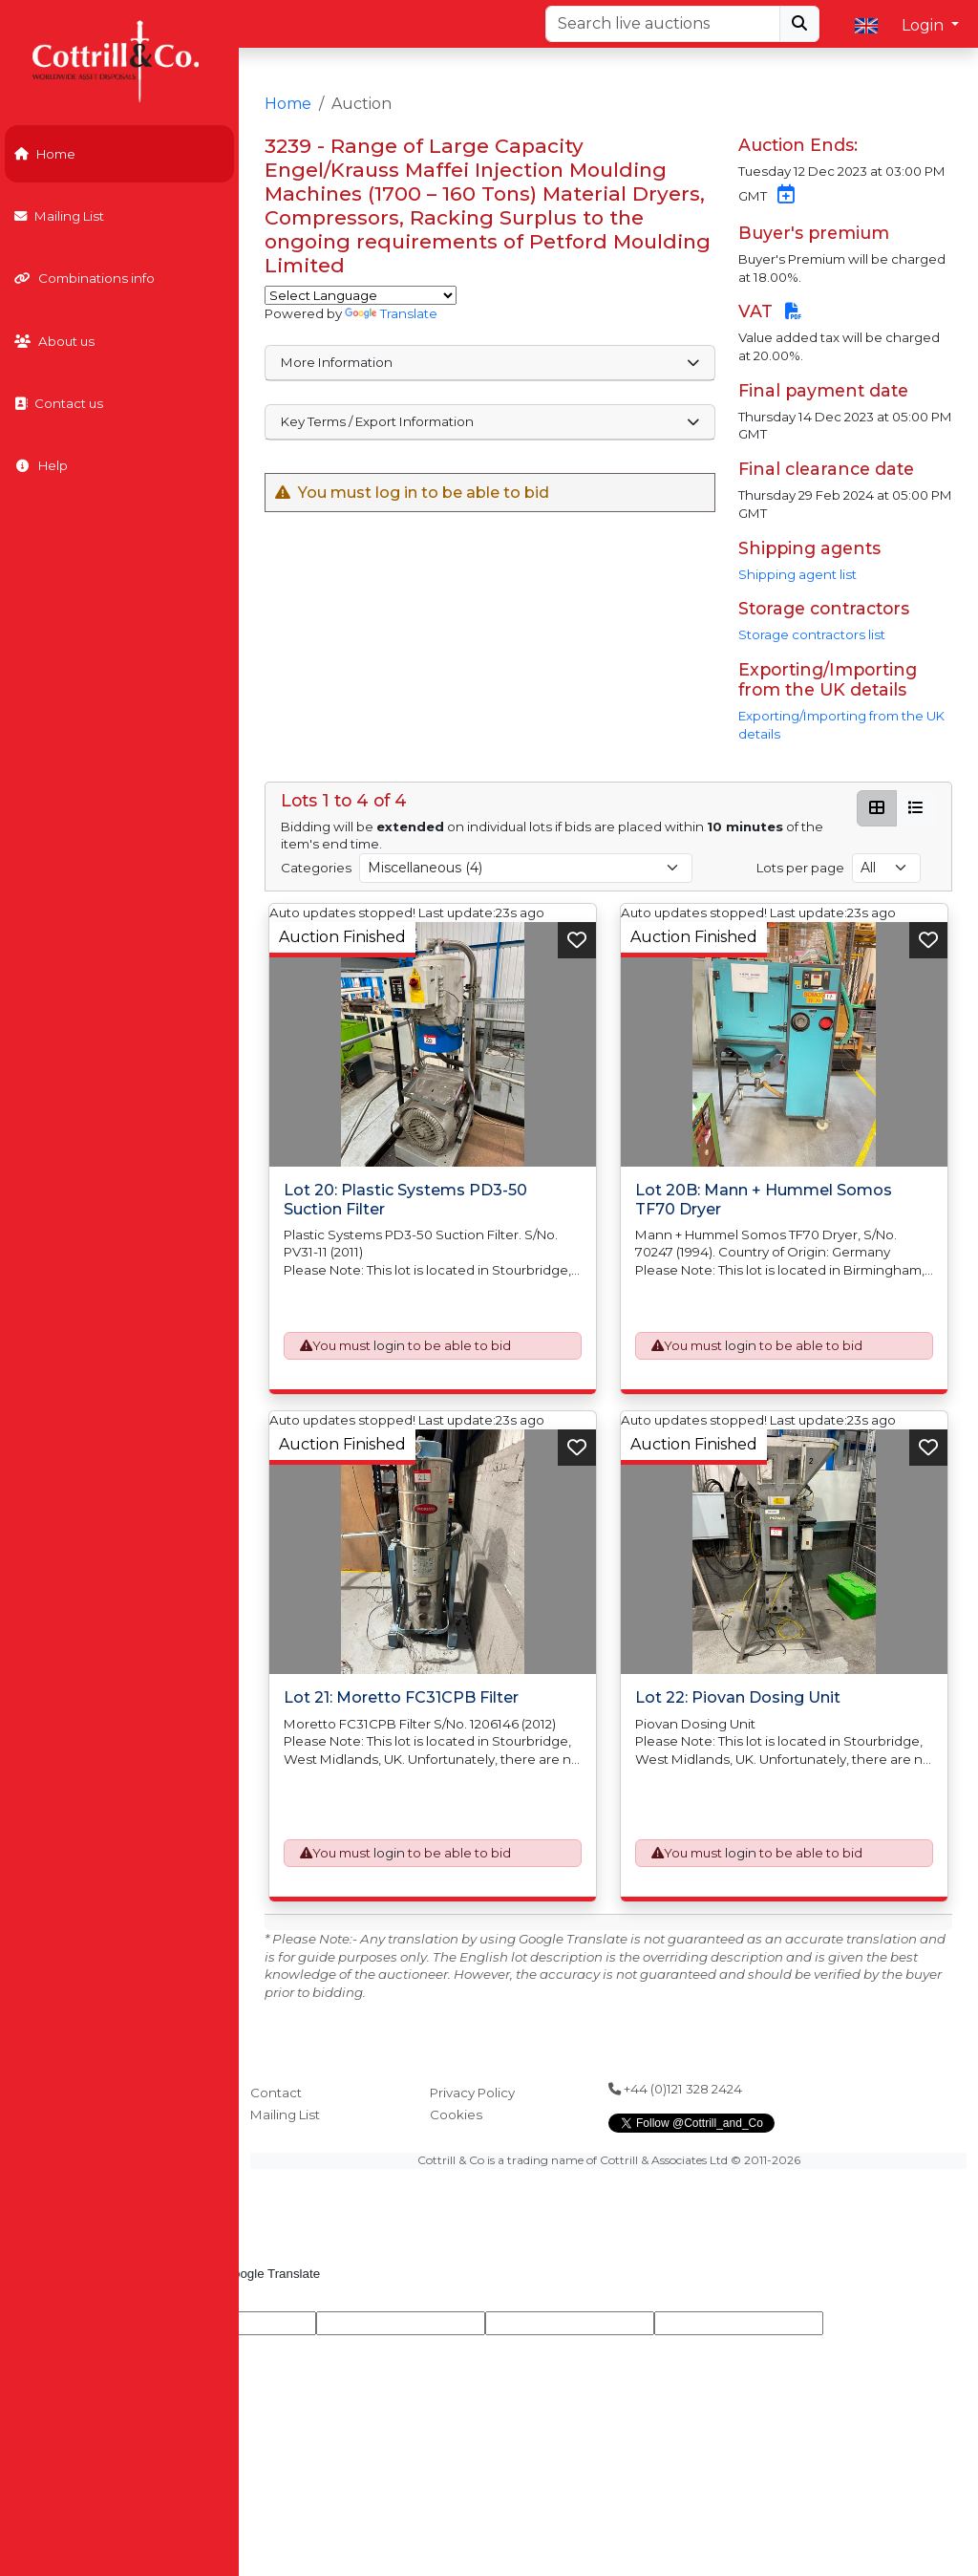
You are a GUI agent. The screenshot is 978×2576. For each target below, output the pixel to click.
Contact (276, 2092)
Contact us (58, 403)
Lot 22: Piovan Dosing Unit (737, 1697)
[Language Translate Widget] (361, 295)
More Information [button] (490, 362)
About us (54, 341)
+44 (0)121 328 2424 (675, 2088)
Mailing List (59, 216)
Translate (391, 313)
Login (924, 25)
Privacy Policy (472, 2092)
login (389, 1345)
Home (44, 153)
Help (41, 465)
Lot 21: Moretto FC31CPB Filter (401, 1697)
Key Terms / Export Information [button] (490, 421)
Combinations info (84, 278)
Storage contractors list (811, 634)
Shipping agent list (797, 574)
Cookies (456, 2114)
